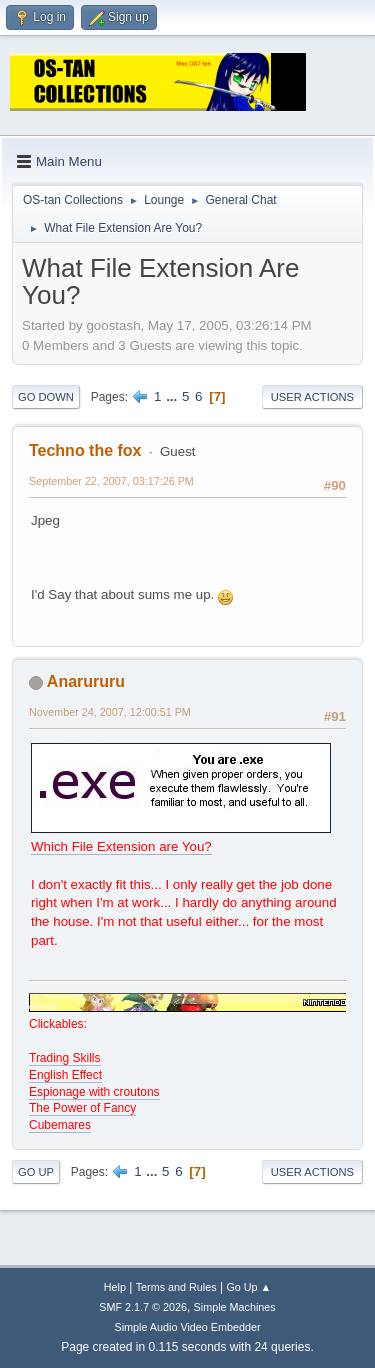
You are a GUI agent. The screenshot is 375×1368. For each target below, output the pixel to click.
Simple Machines (235, 1307)
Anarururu (86, 681)
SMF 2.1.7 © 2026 (143, 1307)
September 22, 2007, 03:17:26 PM (111, 481)
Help (115, 1287)
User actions (312, 397)
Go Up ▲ (248, 1287)
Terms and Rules (176, 1287)
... (173, 396)
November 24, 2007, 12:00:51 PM (110, 712)
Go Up (36, 1172)
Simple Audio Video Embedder (187, 1327)
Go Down (46, 397)
